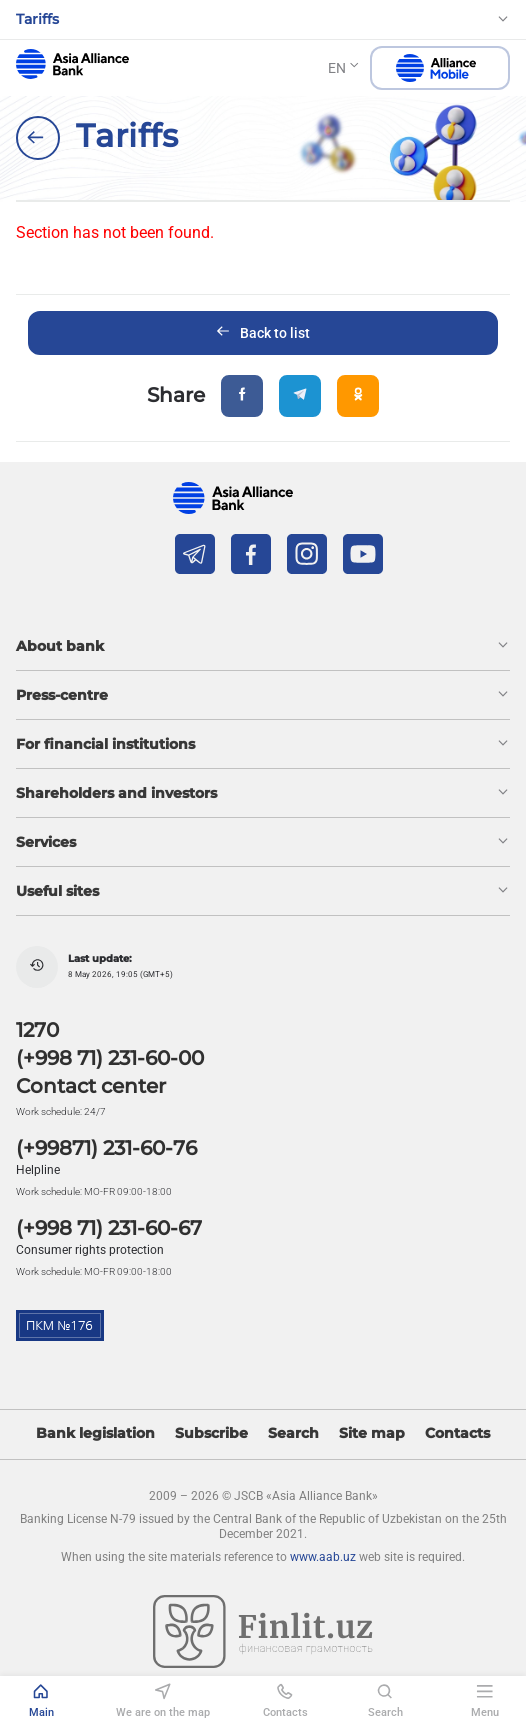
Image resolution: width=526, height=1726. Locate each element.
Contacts (457, 1433)
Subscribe (211, 1433)
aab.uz (72, 64)
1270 (37, 1030)
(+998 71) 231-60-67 (109, 1228)
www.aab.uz (323, 1557)
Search (293, 1433)
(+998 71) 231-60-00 (110, 1058)
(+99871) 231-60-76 (106, 1148)
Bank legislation (95, 1433)
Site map (372, 1433)
